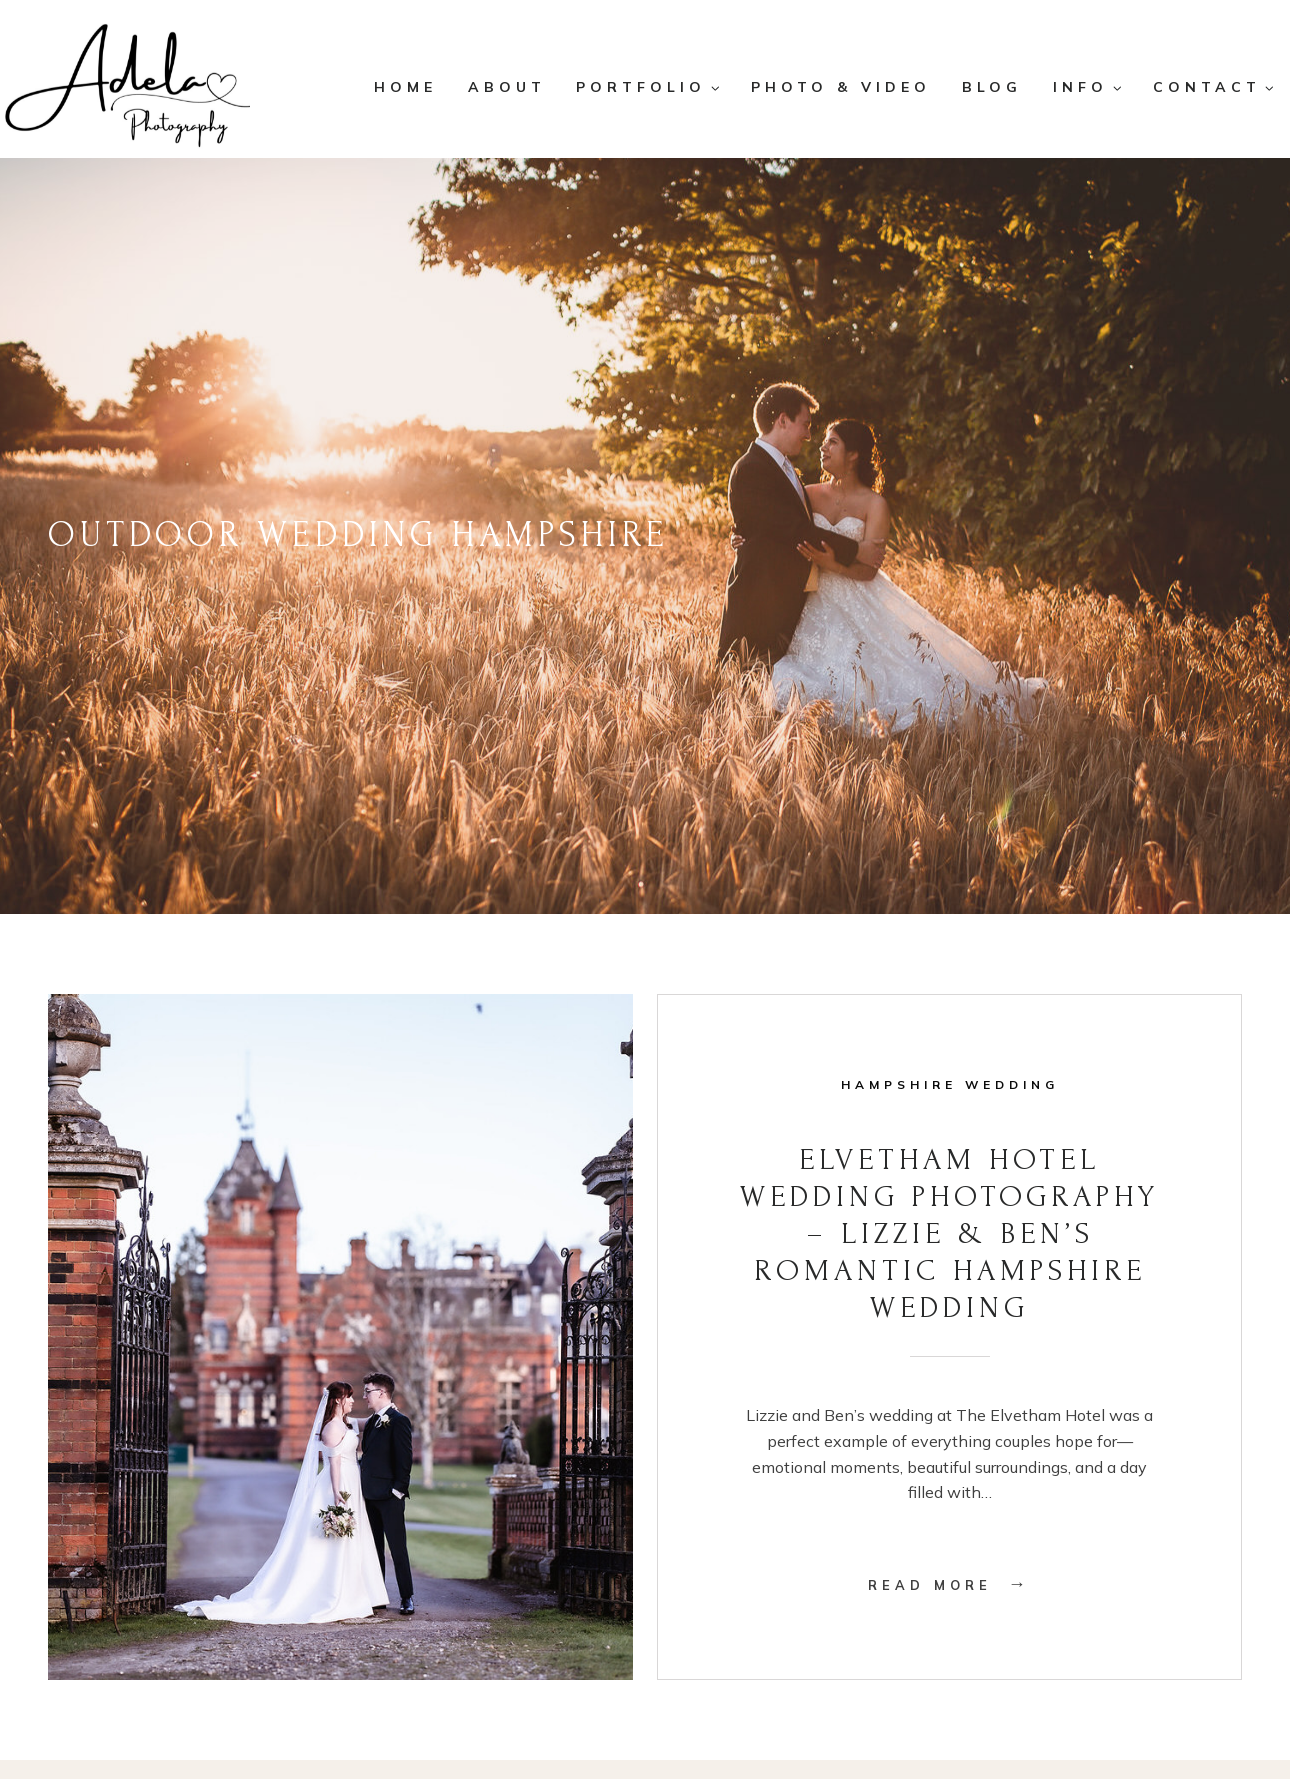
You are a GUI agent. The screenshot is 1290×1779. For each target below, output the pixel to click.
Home (405, 87)
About (507, 87)
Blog (992, 87)
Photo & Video (841, 87)
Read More (949, 1585)
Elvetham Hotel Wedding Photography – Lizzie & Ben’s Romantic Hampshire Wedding (949, 1234)
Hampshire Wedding (950, 1084)
